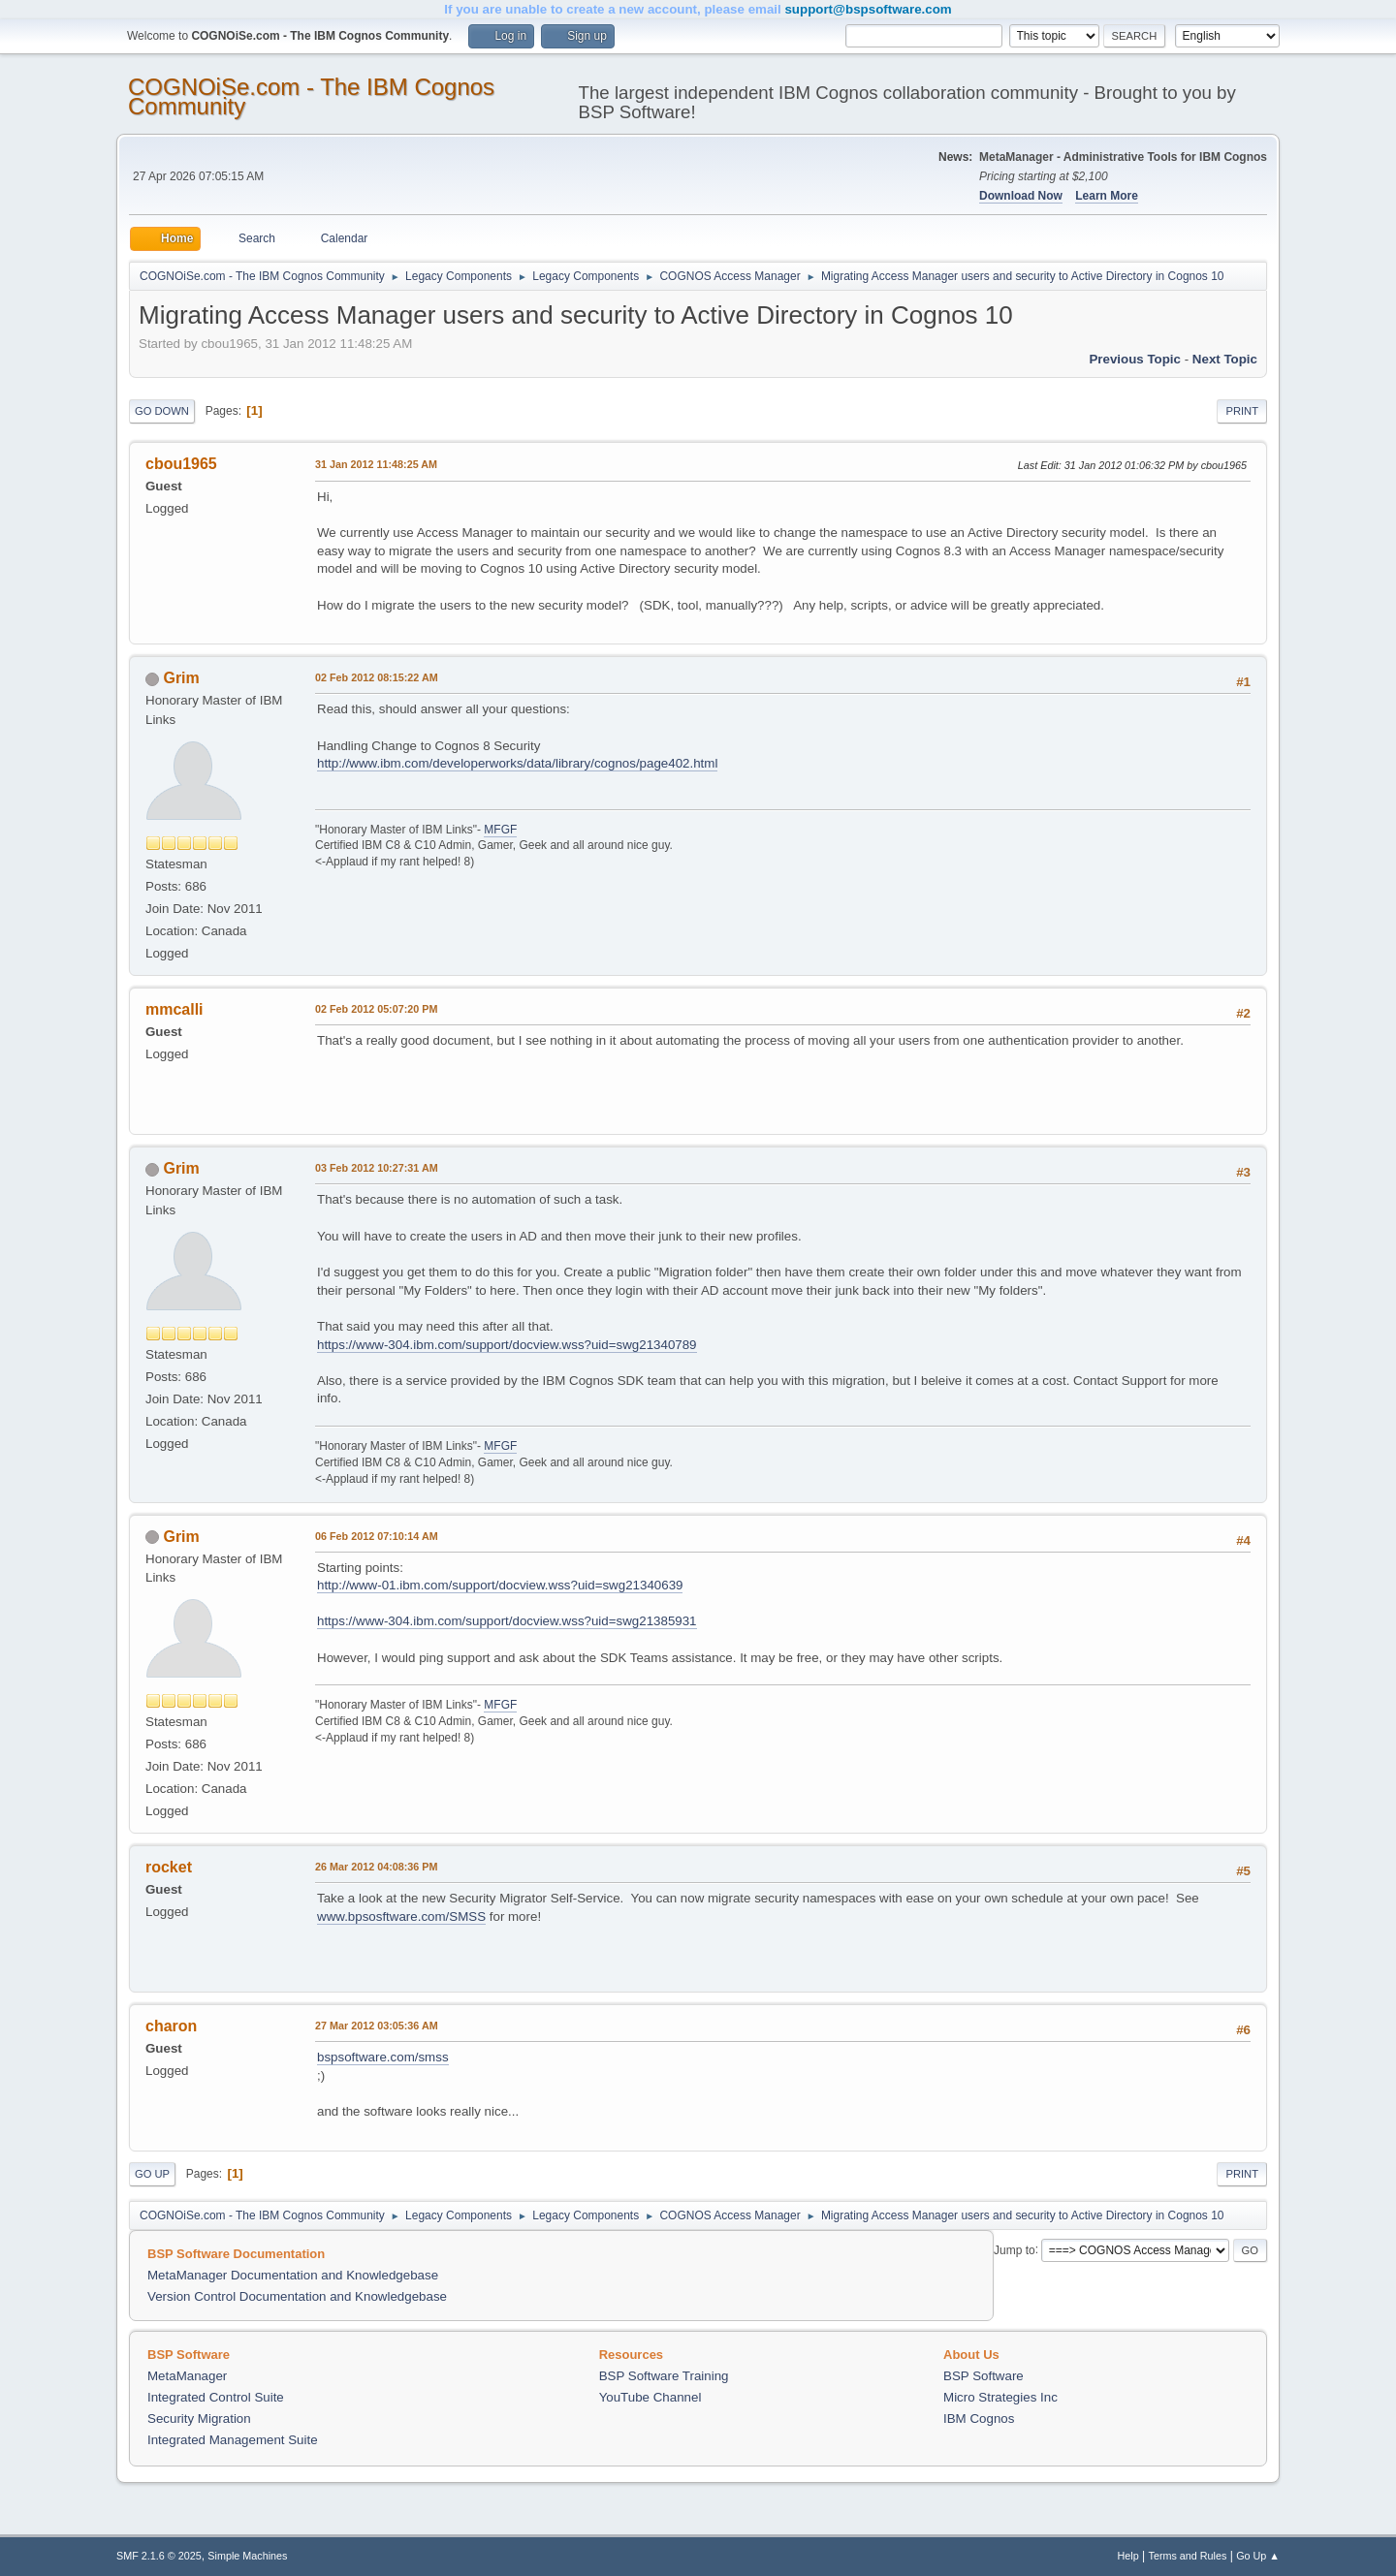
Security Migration (199, 2418)
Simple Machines (247, 2555)
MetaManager (187, 2376)
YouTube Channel (650, 2397)
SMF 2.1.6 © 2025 (159, 2555)
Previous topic (1135, 359)
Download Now (1021, 196)
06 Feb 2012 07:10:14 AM (376, 1536)
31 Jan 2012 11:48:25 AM (376, 464)
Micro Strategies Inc (1000, 2397)
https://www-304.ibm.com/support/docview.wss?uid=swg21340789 (507, 1344)
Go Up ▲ (1258, 2555)
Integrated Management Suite (232, 2440)
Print (1241, 411)
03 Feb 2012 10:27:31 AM (376, 1168)
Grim (181, 678)
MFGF (500, 829)
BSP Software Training (664, 2376)
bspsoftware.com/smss (383, 2057)
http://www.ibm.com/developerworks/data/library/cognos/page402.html (517, 763)
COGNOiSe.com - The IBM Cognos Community (311, 96)
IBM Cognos (978, 2418)
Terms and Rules (1188, 2555)
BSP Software (983, 2376)
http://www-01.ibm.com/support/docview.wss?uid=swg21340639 (499, 1585)
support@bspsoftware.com (867, 9)
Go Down (162, 411)
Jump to (1014, 2249)
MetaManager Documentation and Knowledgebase (292, 2275)
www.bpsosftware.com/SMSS (401, 1916)
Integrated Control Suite (215, 2397)
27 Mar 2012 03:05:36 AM (376, 2025)
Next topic (1224, 359)
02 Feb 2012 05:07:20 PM (376, 1009)
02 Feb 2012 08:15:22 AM (376, 677)
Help (1128, 2555)
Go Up (152, 2174)
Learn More (1106, 196)
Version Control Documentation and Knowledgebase (297, 2296)
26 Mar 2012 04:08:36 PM (376, 1866)
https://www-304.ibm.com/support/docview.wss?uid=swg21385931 (507, 1621)
